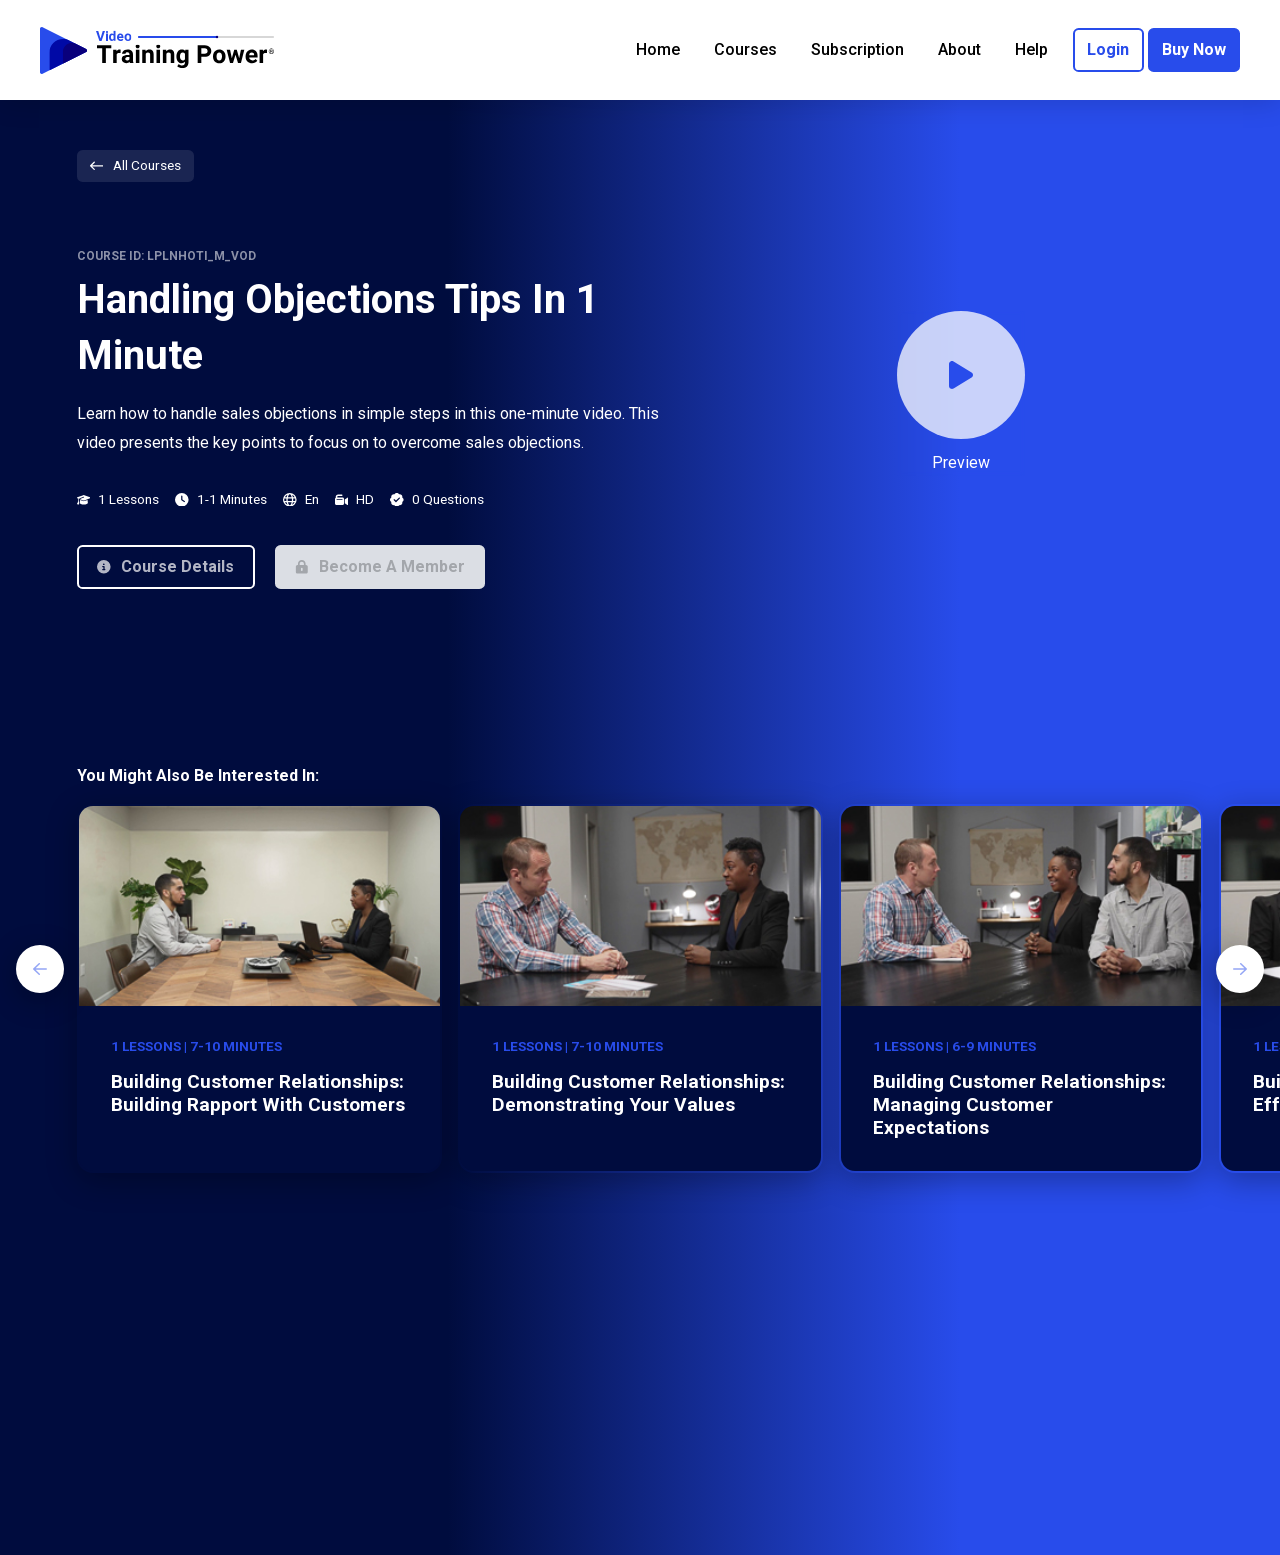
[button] (166, 567)
